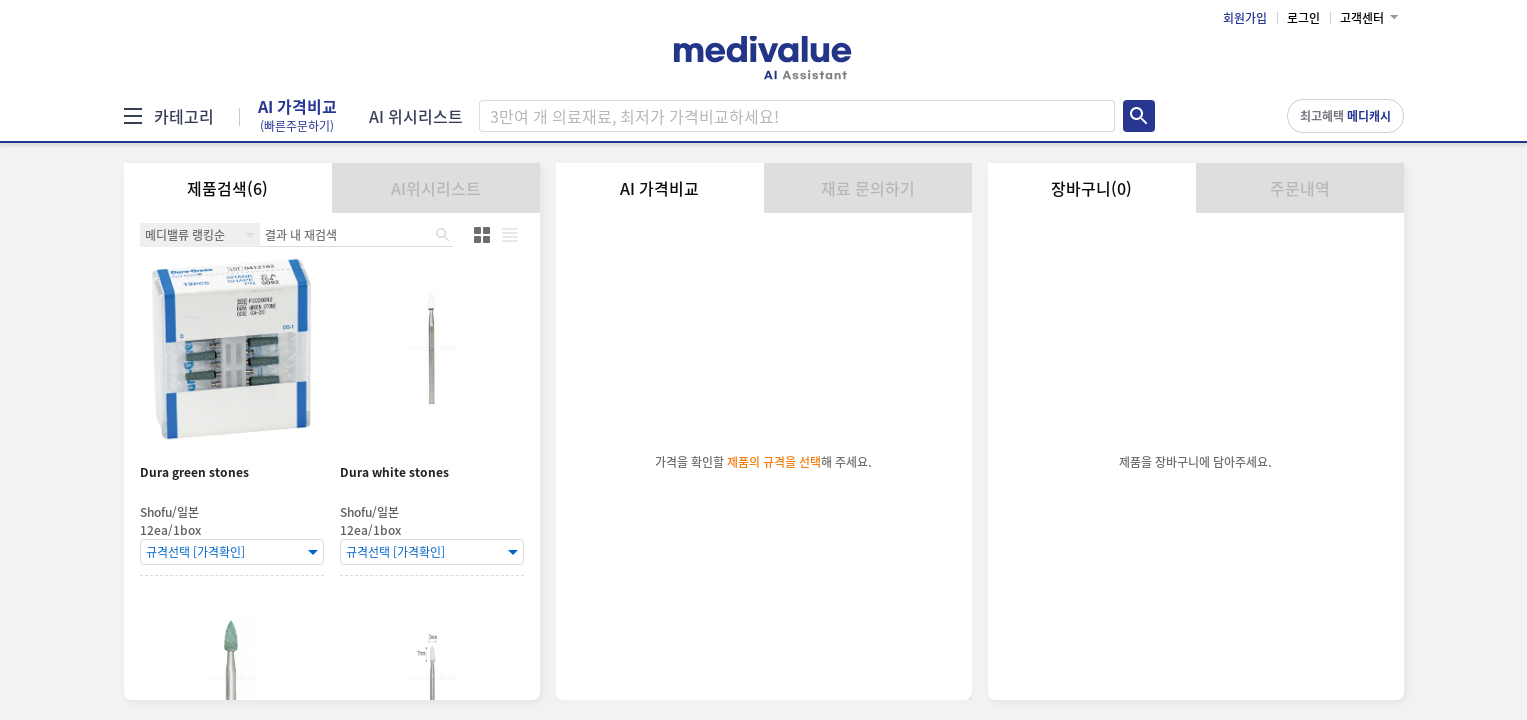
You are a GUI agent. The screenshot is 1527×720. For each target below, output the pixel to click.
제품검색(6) (227, 188)
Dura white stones (394, 472)
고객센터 (1362, 18)
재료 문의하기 (868, 188)
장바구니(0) (1091, 188)
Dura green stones (194, 472)
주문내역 (1300, 188)
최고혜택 (1345, 116)
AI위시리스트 (436, 188)
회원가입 (1245, 18)
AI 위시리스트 (416, 116)
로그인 (1303, 18)
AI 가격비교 (297, 116)
